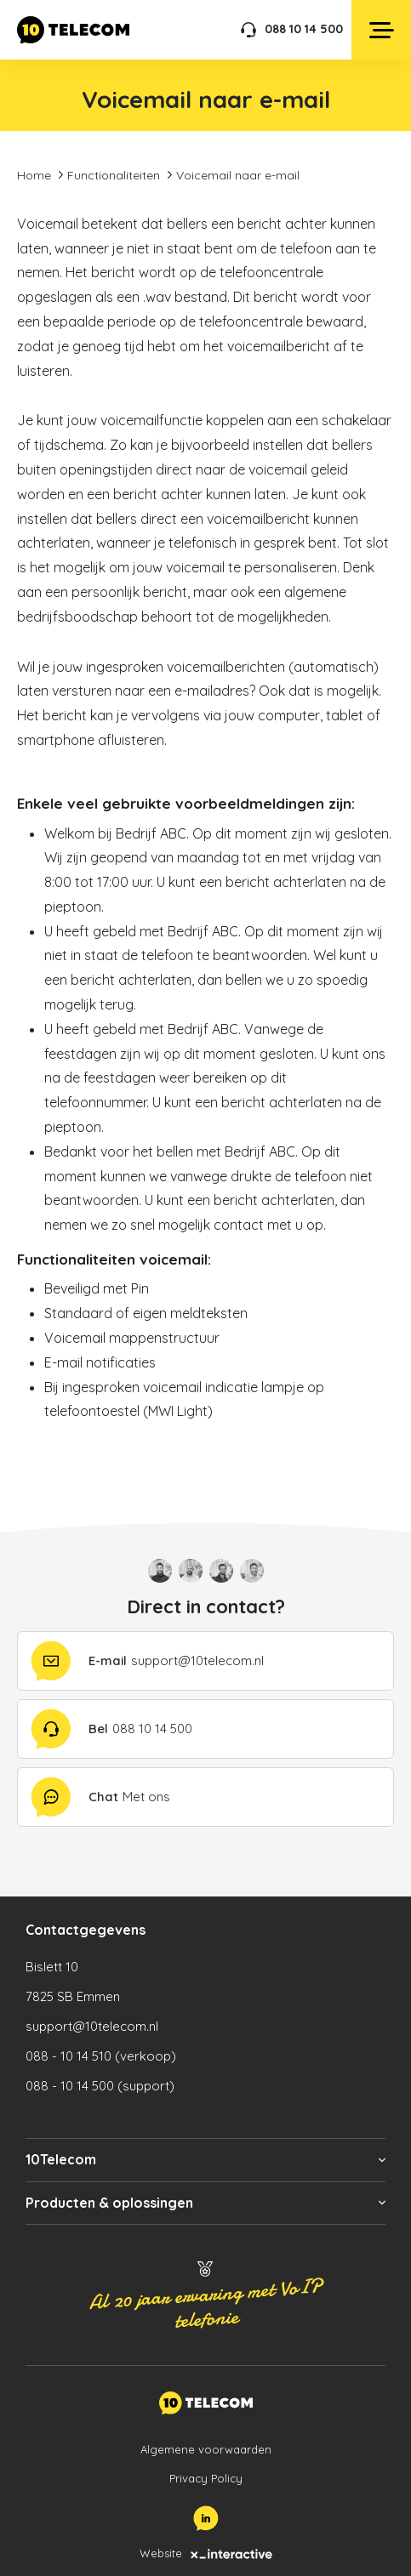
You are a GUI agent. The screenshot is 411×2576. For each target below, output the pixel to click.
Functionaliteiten (113, 175)
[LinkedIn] (206, 2518)
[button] (205, 2160)
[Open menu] (381, 30)
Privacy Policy (206, 2478)
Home (34, 175)
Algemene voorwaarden (205, 2449)
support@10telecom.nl (92, 2026)
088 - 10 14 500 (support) (100, 2086)
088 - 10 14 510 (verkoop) (101, 2056)
